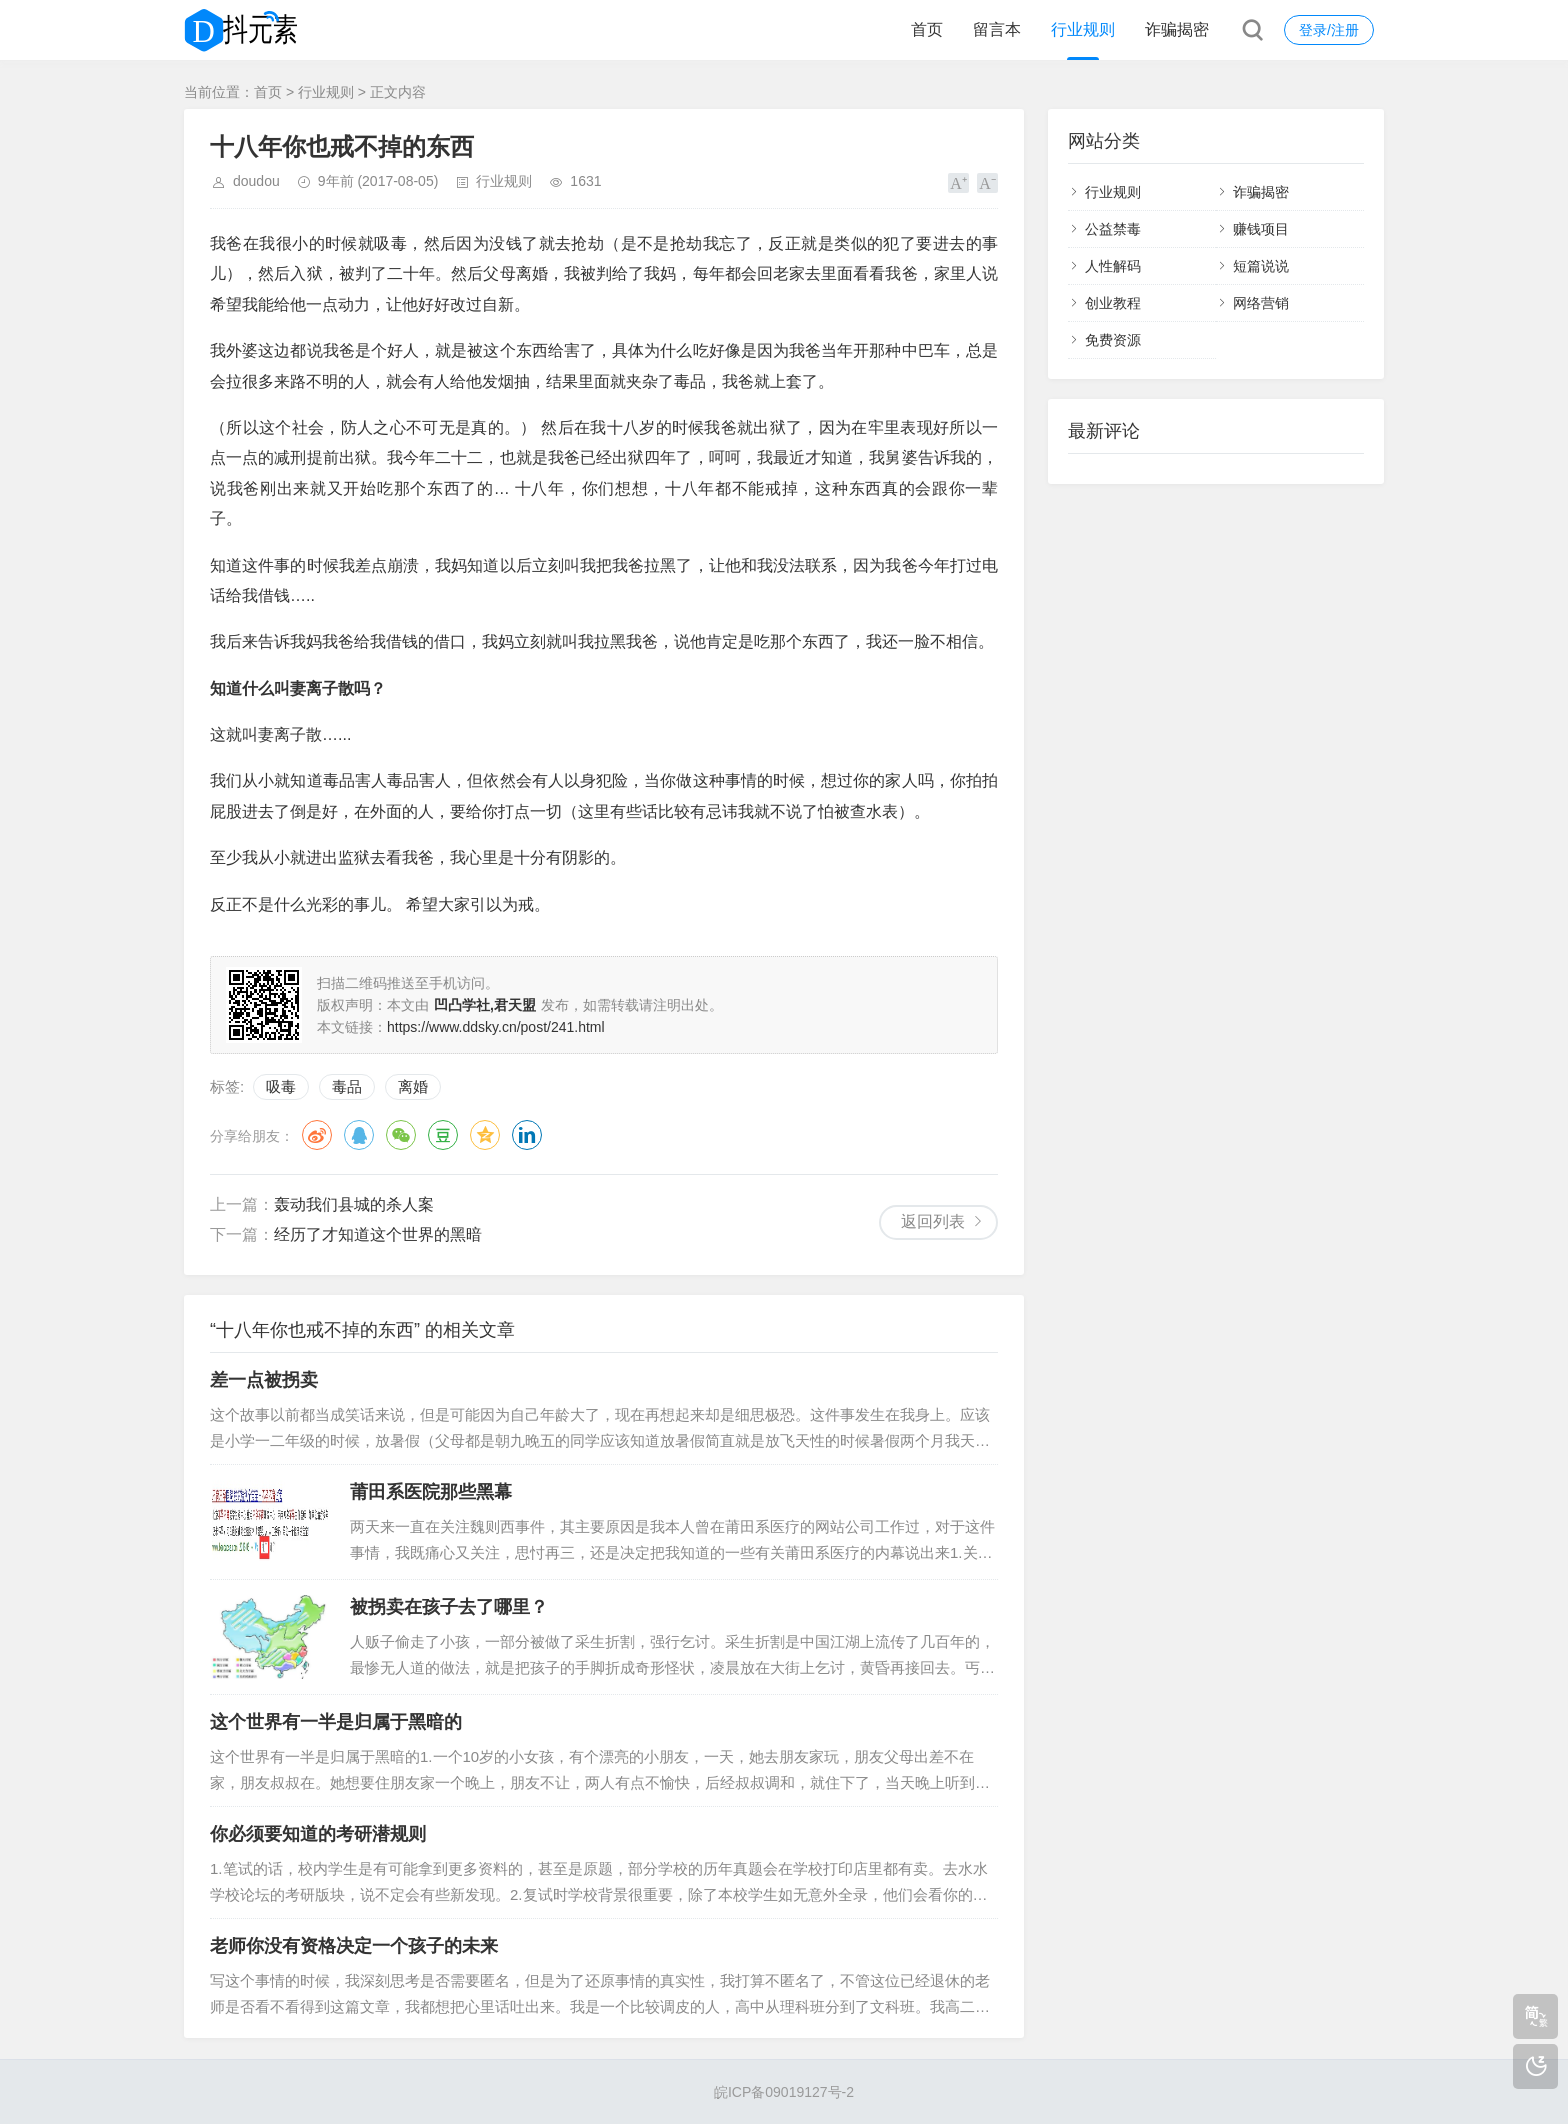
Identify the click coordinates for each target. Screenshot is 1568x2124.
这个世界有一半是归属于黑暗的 (336, 1722)
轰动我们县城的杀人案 (354, 1204)
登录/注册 (1329, 30)
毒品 (347, 1086)
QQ (359, 1135)
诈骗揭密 (1177, 29)
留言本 (997, 29)
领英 (527, 1135)
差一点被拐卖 (264, 1380)
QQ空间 (485, 1135)
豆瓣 (443, 1135)
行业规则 (1083, 29)
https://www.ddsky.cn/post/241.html (496, 1027)
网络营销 (1261, 303)
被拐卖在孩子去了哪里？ (449, 1607)
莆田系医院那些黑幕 (431, 1492)
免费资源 (1113, 340)
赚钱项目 (1261, 229)
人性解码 (1113, 266)
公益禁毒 (1113, 229)
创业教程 (1113, 303)
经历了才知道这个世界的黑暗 (378, 1234)
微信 (401, 1135)
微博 (317, 1135)
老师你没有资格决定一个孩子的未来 (354, 1946)
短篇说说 (1261, 266)
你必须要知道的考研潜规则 (318, 1834)
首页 (927, 29)
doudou (256, 181)
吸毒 (281, 1086)
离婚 (413, 1086)
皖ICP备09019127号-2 (784, 2092)
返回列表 (933, 1221)
